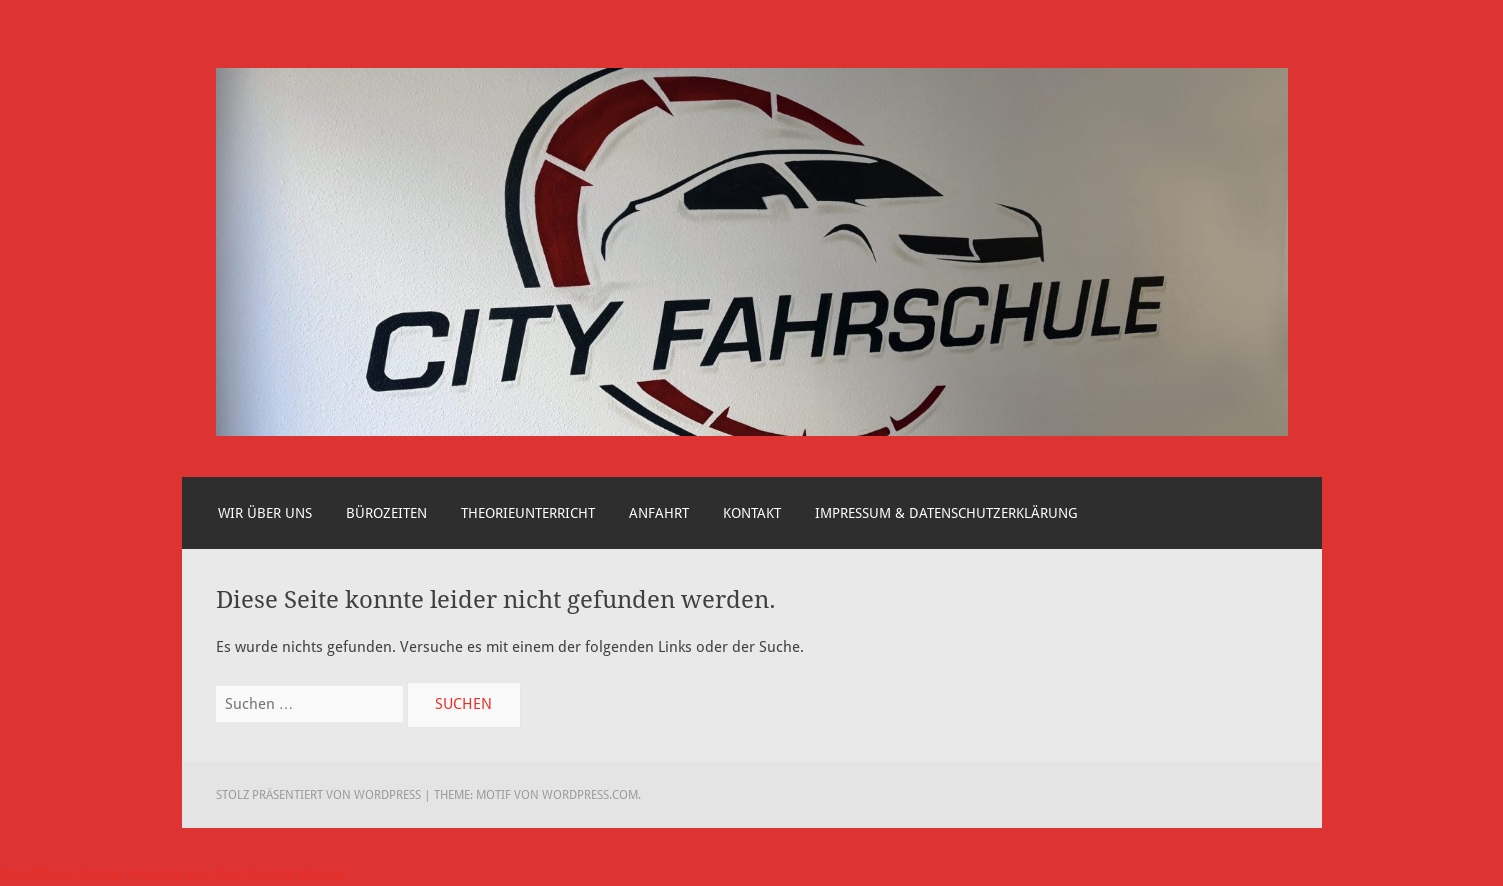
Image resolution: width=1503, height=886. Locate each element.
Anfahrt (659, 513)
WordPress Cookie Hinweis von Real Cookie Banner (173, 874)
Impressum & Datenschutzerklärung (946, 513)
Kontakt (752, 513)
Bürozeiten (386, 513)
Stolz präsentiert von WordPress (318, 795)
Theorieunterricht (528, 513)
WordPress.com (590, 795)
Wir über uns (265, 513)
